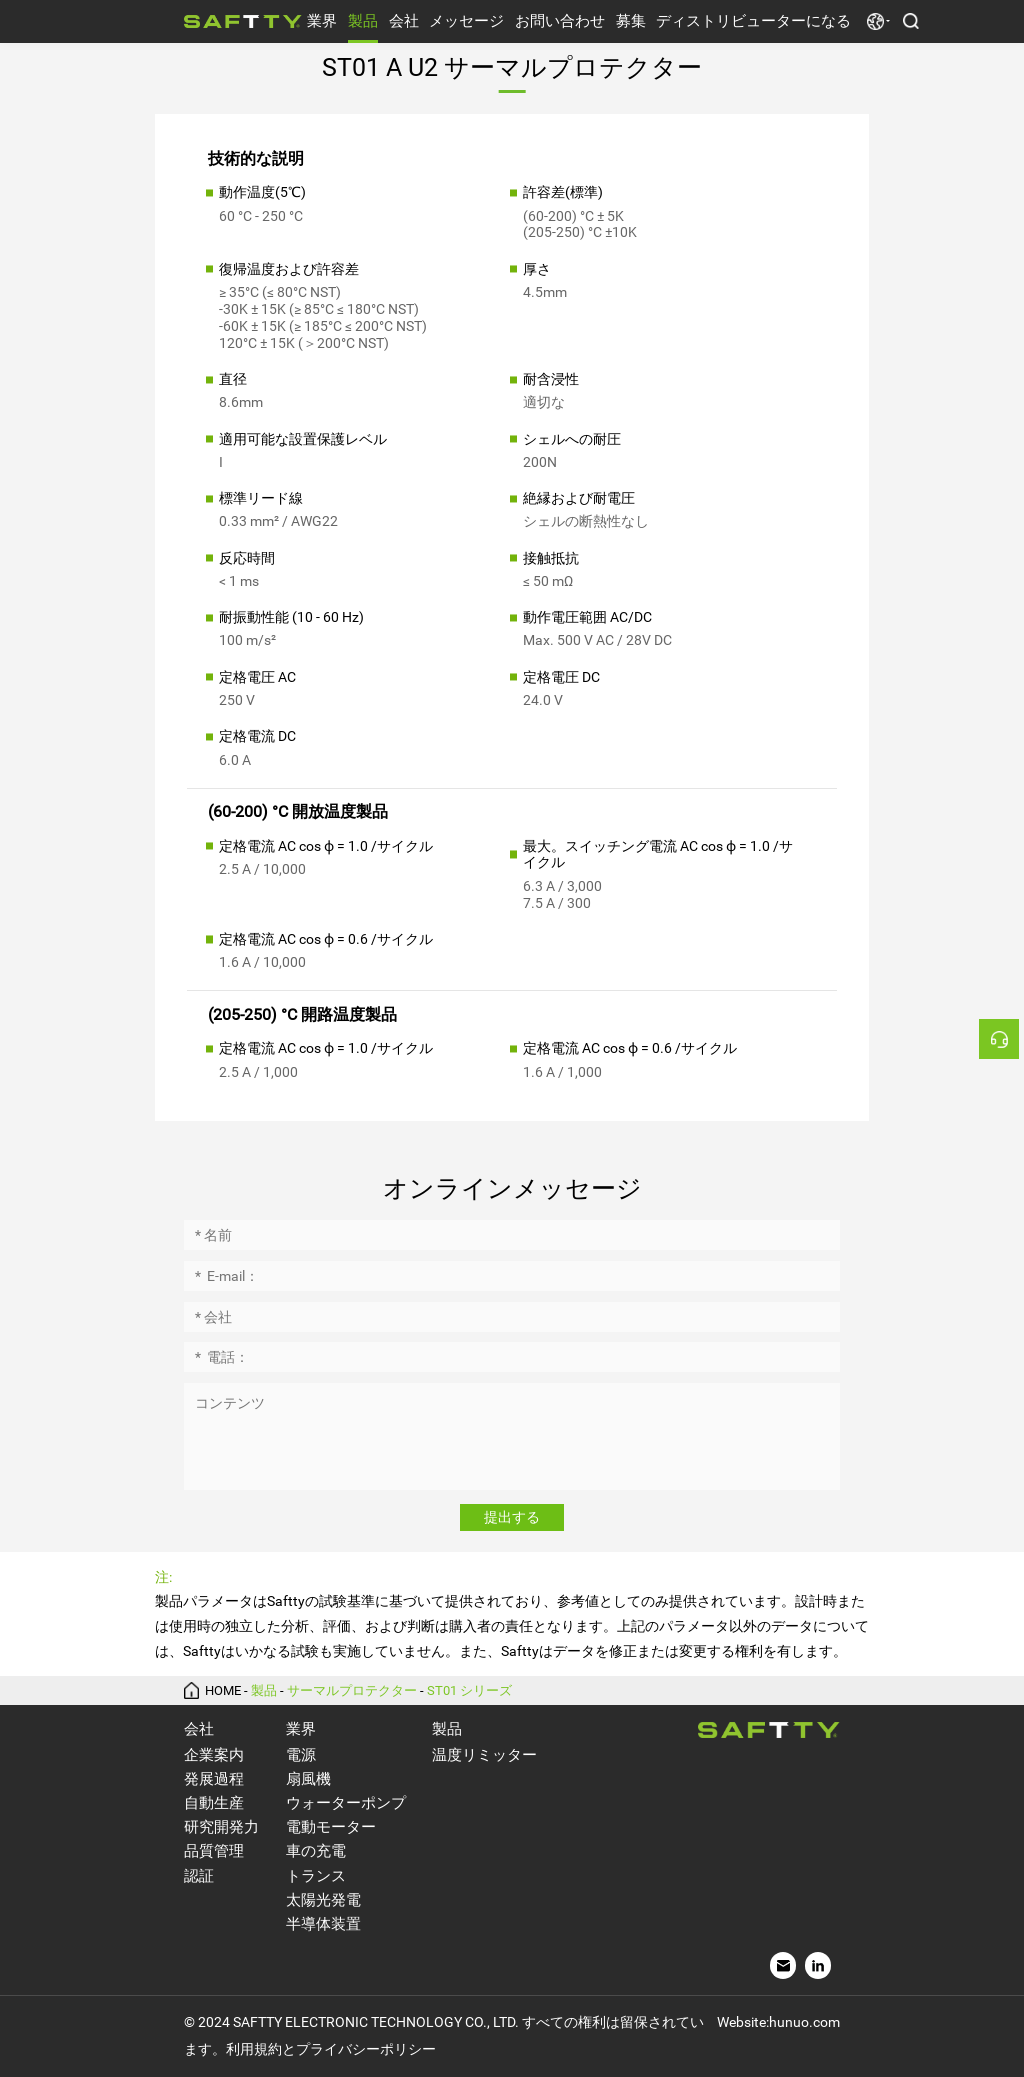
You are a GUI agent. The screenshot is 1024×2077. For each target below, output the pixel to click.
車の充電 (316, 1851)
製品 (363, 21)
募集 (631, 21)
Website (741, 2022)
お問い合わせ (560, 21)
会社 (404, 21)
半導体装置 (323, 1924)
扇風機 (308, 1779)
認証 (199, 1876)
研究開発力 (221, 1827)
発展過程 (214, 1779)
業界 (322, 21)
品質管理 (214, 1851)
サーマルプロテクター (352, 1690)
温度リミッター (484, 1755)
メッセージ (466, 21)
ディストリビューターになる (753, 21)
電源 (301, 1755)
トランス (316, 1876)
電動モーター (331, 1827)
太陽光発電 (323, 1900)
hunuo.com (804, 2022)
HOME (223, 1690)
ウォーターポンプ (346, 1803)
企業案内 (214, 1755)
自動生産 (214, 1803)
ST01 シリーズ (469, 1690)
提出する (512, 1517)
